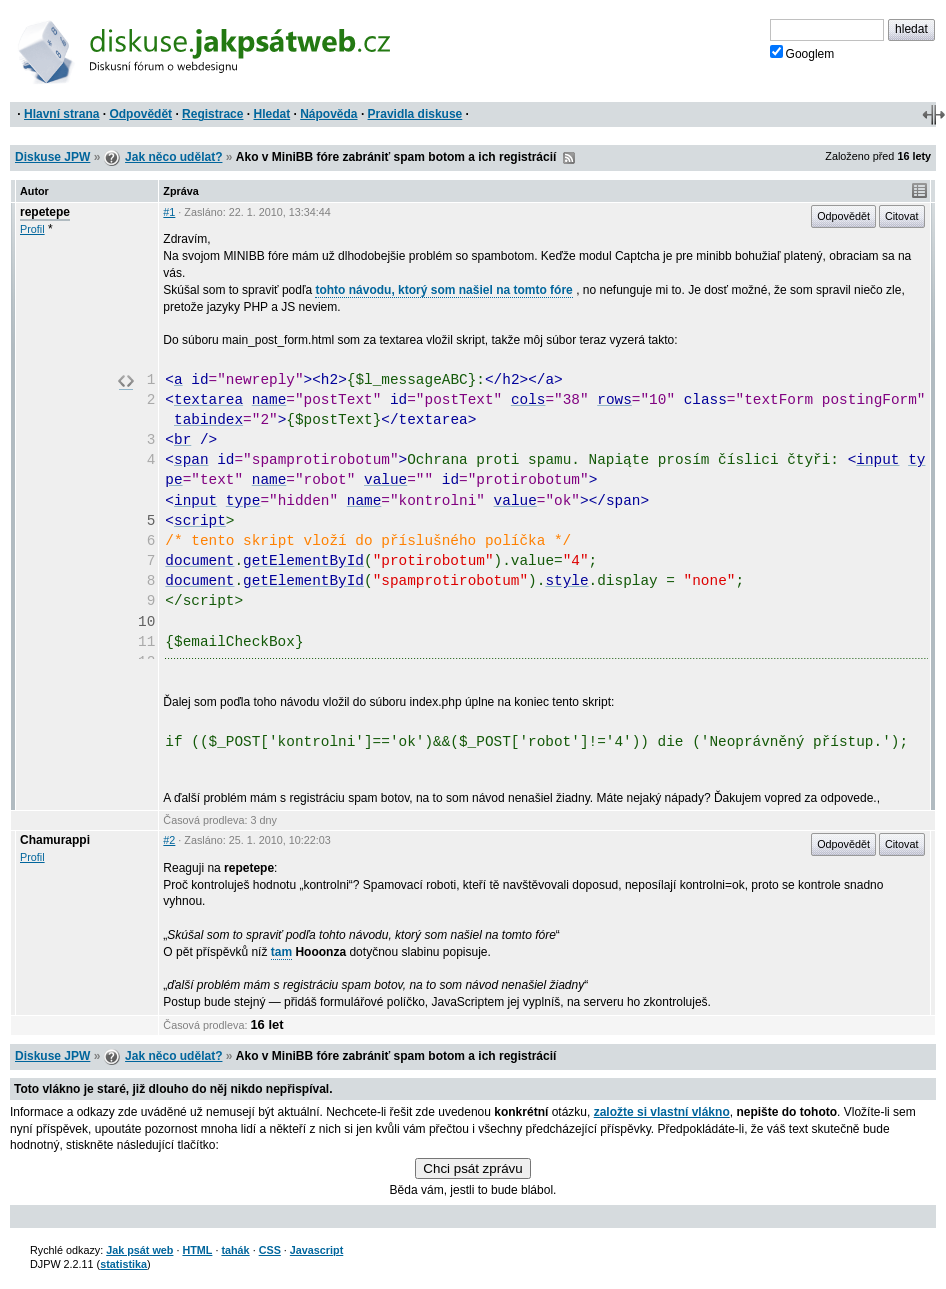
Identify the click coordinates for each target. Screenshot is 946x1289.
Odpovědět (140, 114)
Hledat (271, 114)
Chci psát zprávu (472, 1168)
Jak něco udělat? (173, 157)
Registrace (212, 114)
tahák (235, 1250)
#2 (169, 840)
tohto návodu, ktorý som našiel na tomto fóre (443, 290)
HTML (197, 1250)
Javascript (316, 1250)
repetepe (45, 212)
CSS (270, 1250)
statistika (123, 1264)
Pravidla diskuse (415, 114)
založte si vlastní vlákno (662, 1112)
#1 (169, 212)
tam (281, 952)
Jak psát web (139, 1250)
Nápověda (328, 114)
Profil (32, 229)
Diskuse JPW (52, 157)
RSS (569, 158)
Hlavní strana (61, 114)
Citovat (902, 216)
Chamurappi (55, 840)
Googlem (802, 53)
